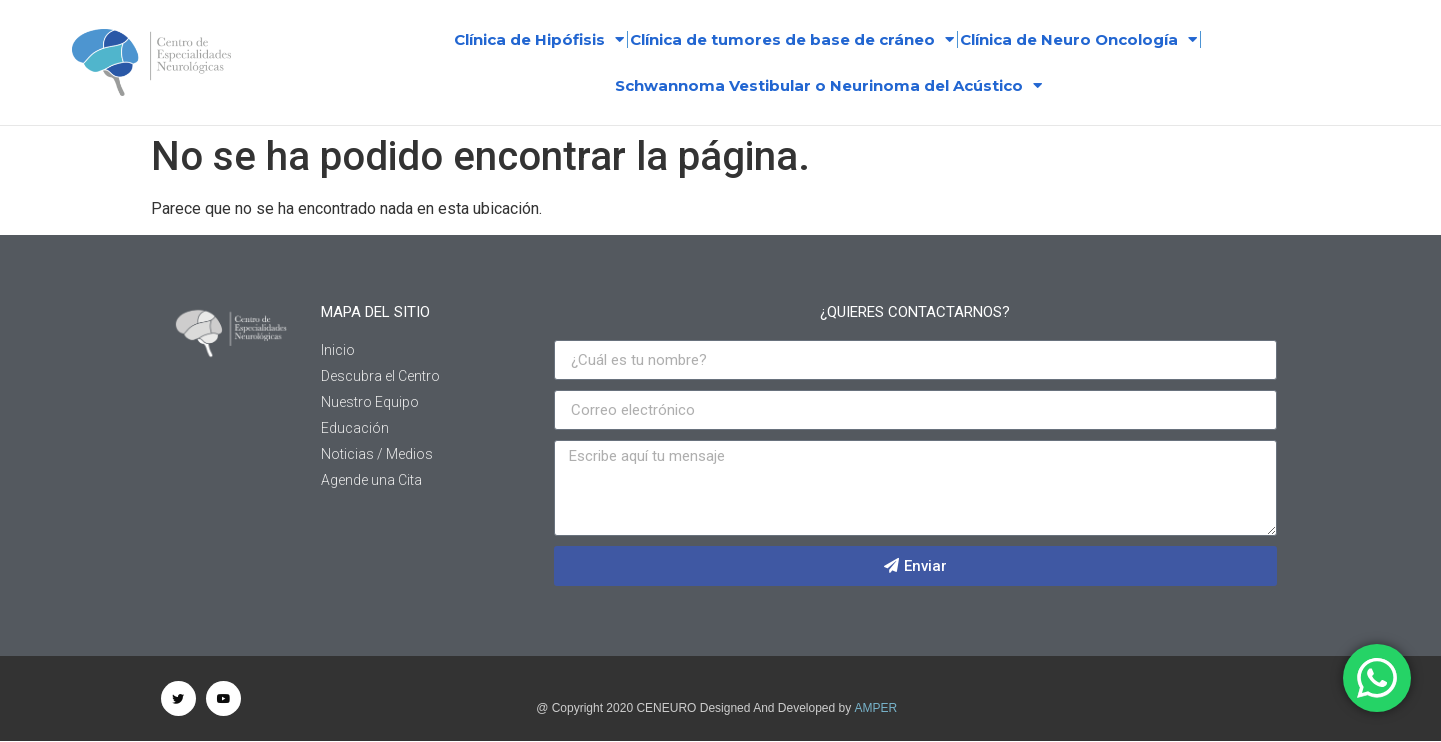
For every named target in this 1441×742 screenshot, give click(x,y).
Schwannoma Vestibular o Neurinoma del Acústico (828, 85)
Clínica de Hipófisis (539, 39)
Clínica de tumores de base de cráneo (792, 39)
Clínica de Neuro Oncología (1078, 39)
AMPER (876, 708)
